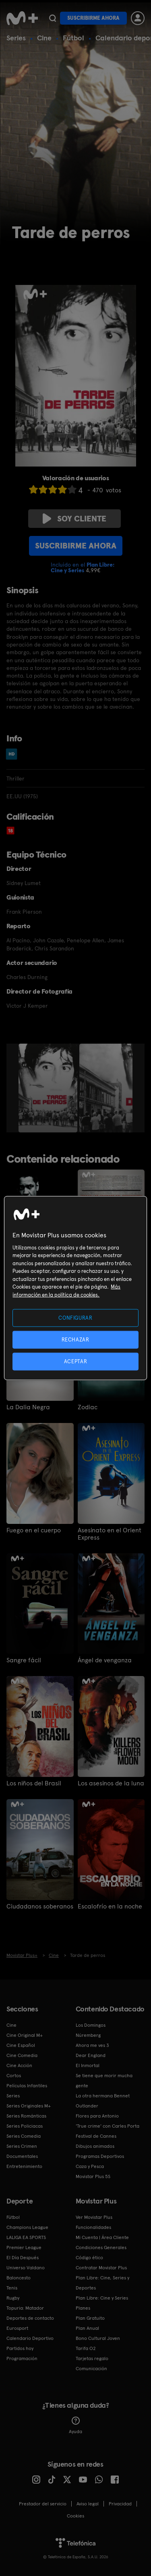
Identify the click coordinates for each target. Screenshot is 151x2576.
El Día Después (22, 2257)
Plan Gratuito (90, 2318)
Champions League (27, 2227)
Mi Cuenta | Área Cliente (102, 2237)
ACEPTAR (75, 1361)
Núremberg (88, 2035)
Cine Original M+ (24, 2035)
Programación (21, 2358)
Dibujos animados (95, 2146)
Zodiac (87, 1407)
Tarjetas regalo (92, 2358)
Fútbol (73, 37)
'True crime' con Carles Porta (107, 2126)
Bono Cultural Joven (98, 2338)
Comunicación (91, 2368)
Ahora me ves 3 (92, 2045)
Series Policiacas (24, 2126)
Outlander (87, 2106)
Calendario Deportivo (30, 2338)
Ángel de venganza (105, 1660)
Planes (83, 2308)
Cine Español (20, 2045)
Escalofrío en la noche (110, 1906)
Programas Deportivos (100, 2156)
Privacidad (120, 2504)
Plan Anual (87, 2328)
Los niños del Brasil (33, 1783)
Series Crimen (21, 2146)
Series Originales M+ (28, 2106)
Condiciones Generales (101, 2247)
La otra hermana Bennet (103, 2096)
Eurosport (17, 2328)
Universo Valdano (25, 2267)
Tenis (11, 2288)
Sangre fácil (23, 1660)
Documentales (22, 2156)
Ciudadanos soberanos (39, 1906)
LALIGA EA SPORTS (26, 2237)
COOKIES (75, 2516)
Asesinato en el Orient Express (109, 1534)
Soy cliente (74, 518)
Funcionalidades (93, 2227)
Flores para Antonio (97, 2116)
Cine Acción (19, 2065)
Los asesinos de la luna (111, 1783)
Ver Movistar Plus (94, 2217)
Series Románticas (26, 2116)
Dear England (90, 2055)
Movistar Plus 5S (93, 2176)
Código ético (89, 2257)
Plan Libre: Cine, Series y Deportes (102, 2283)
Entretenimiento (24, 2166)
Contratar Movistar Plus (101, 2267)
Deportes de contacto (30, 2318)
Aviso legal (88, 2504)
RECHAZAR (75, 1339)
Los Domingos (90, 2025)
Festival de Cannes (96, 2136)
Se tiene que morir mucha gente (104, 2080)
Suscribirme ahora (93, 18)
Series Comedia (23, 2136)
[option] (49, 1088)
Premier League (23, 2247)
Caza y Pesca (90, 2166)
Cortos (13, 2075)
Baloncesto (18, 2278)
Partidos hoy (19, 2348)
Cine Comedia (21, 2055)
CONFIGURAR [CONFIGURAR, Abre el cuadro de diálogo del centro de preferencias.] (75, 1317)
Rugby (12, 2298)
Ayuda (75, 2425)
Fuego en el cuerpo (33, 1530)
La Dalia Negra (28, 1407)
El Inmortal (87, 2065)
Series (16, 37)
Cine (44, 37)
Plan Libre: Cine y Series (102, 2298)
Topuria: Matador (25, 2308)
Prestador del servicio (42, 2504)
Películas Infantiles (26, 2085)
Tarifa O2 (86, 2348)
